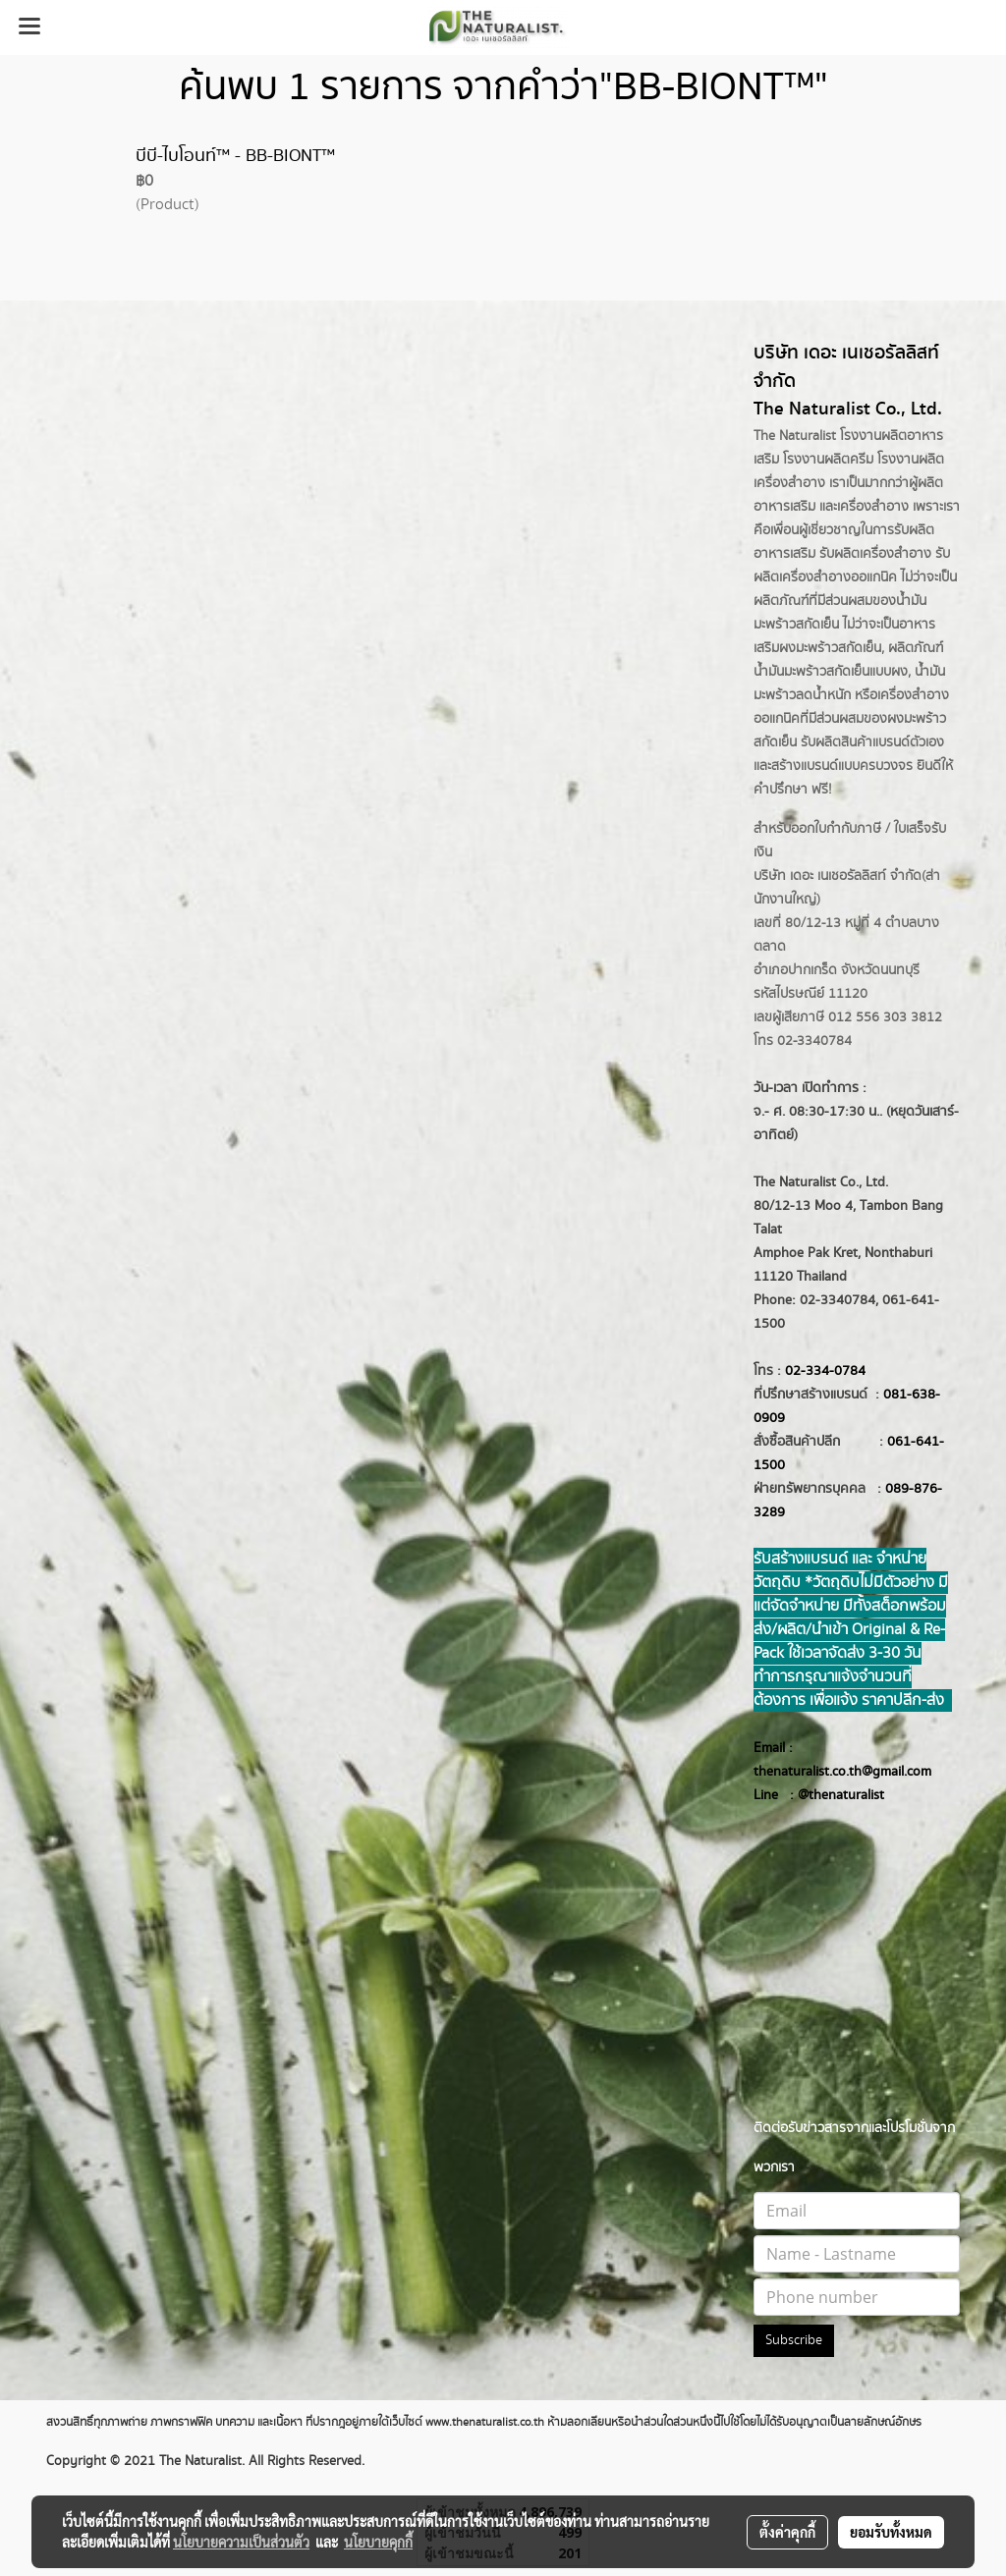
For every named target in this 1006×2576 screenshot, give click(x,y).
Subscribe (793, 2340)
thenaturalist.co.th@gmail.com (842, 1771)
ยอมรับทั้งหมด (891, 2532)
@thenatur (829, 1795)
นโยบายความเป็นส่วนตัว (241, 2541)
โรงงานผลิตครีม (828, 459)
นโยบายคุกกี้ (378, 2541)
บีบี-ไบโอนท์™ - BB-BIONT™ (235, 156)
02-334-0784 (825, 1371)
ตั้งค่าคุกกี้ (787, 2532)
